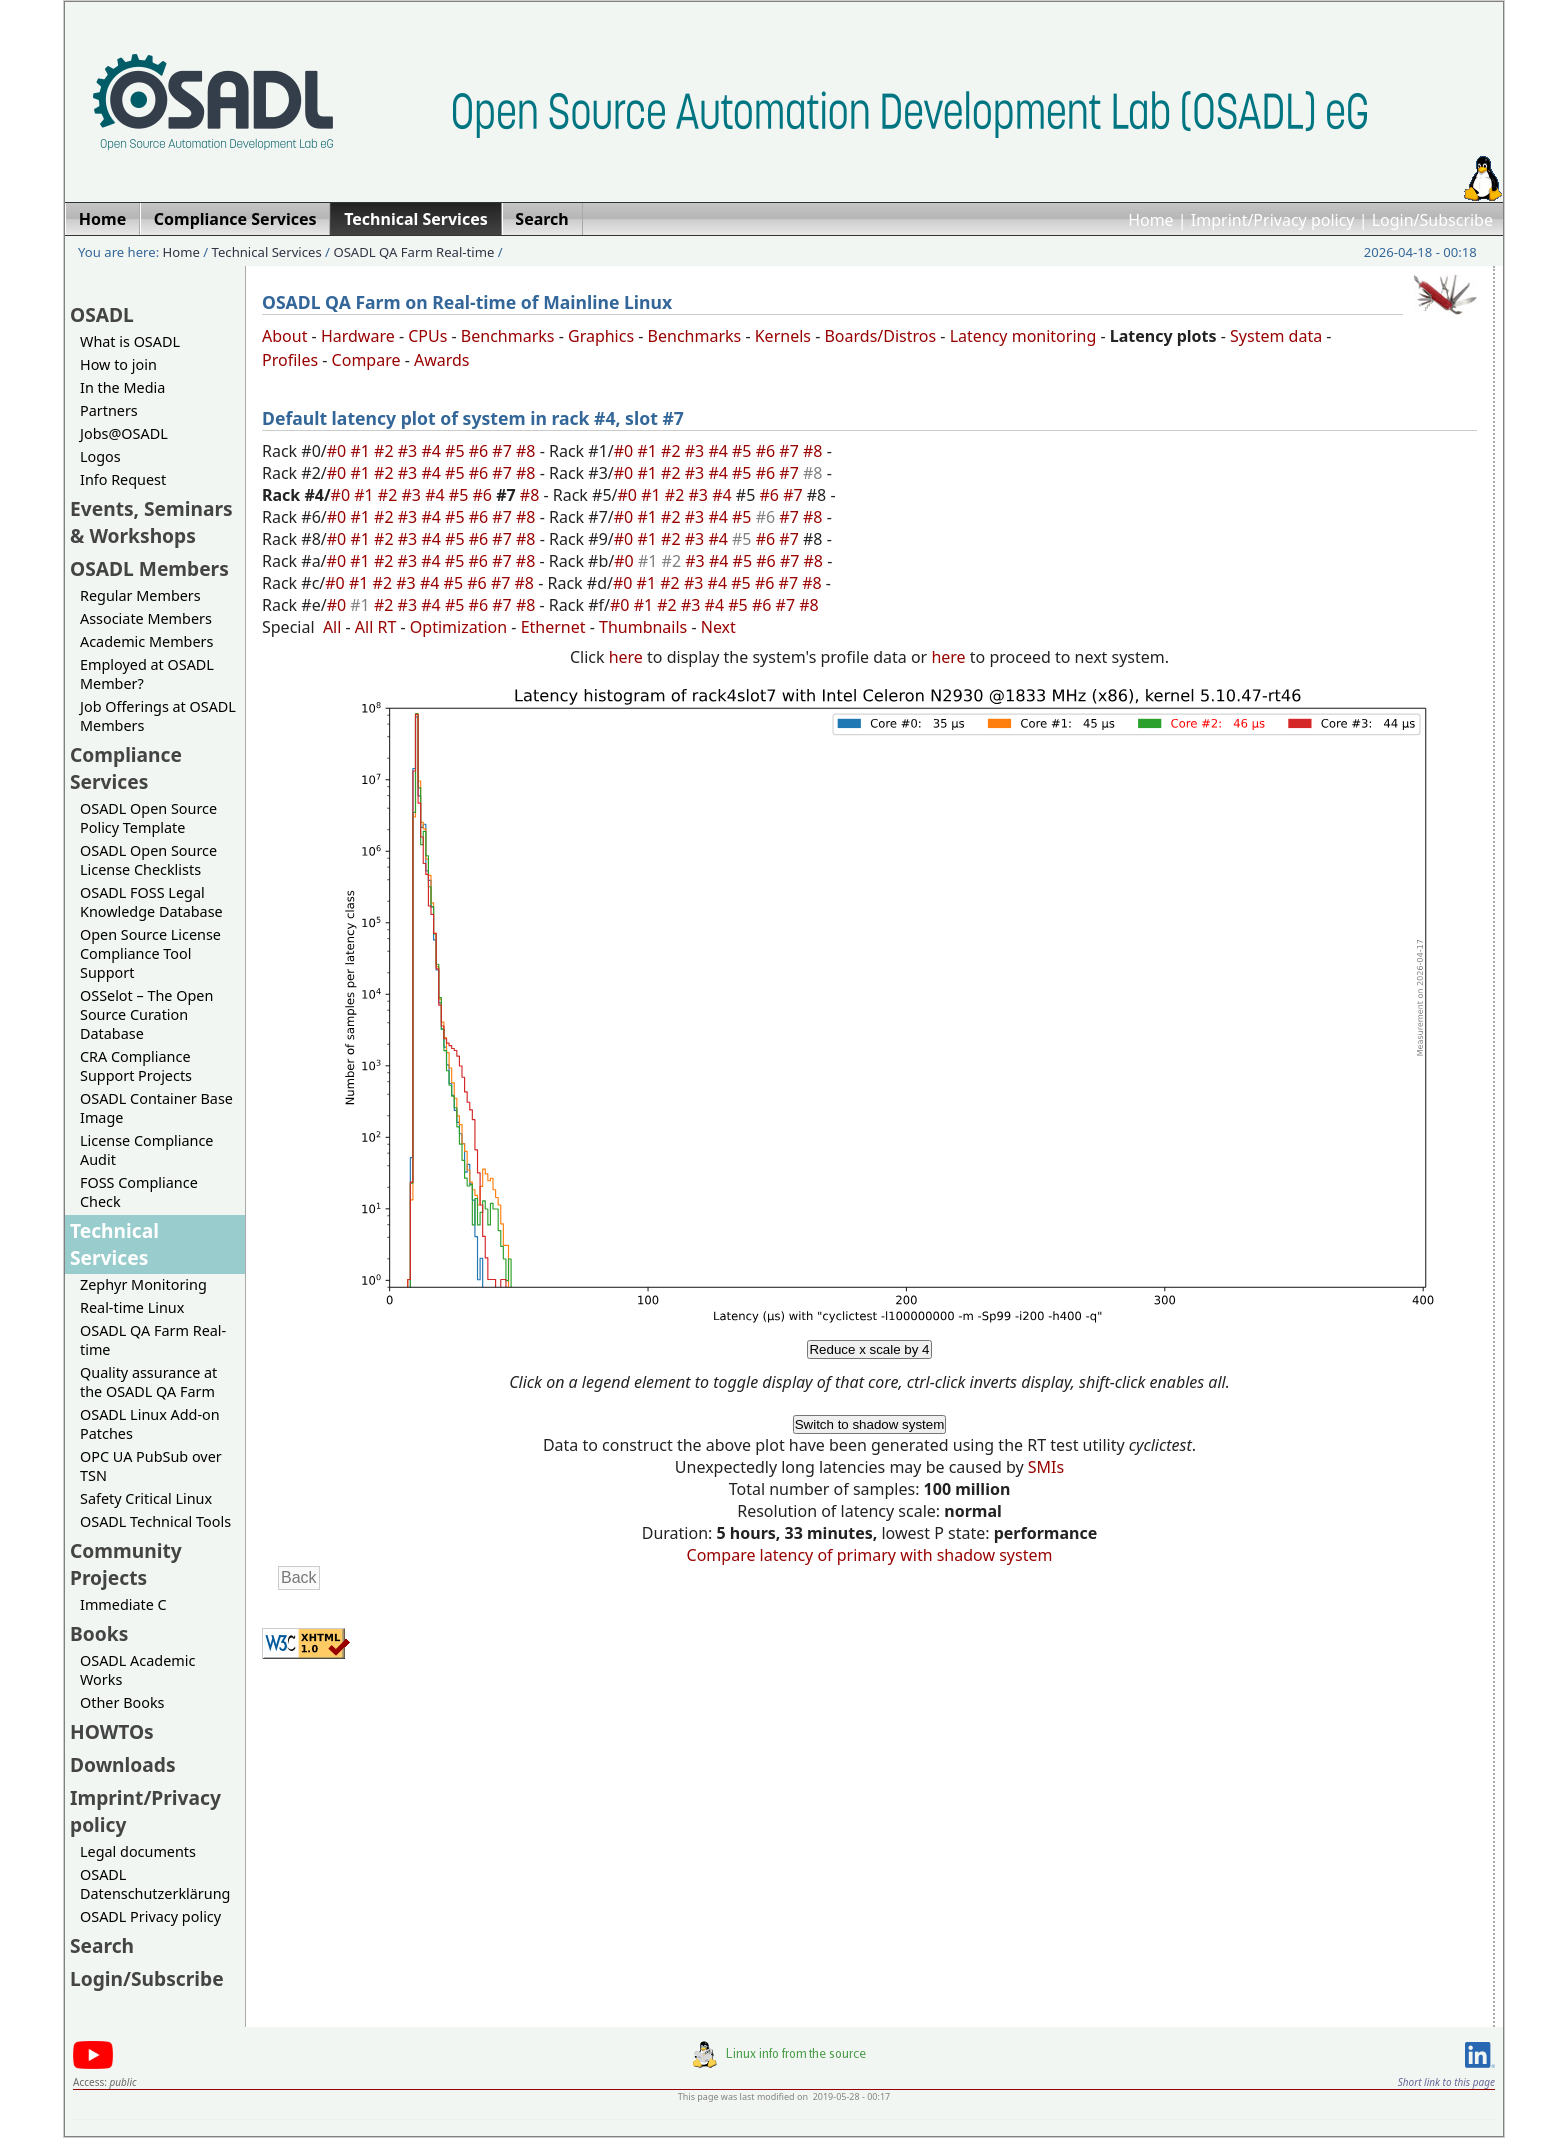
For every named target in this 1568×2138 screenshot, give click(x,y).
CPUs (427, 336)
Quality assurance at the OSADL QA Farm (148, 1382)
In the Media (122, 387)
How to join (118, 364)
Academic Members (146, 641)
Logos (100, 456)
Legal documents (138, 1851)
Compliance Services (126, 768)
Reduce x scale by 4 (869, 1349)
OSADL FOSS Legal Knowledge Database (151, 902)
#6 (481, 451)
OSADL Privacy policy (150, 1916)
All (332, 627)
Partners (109, 410)
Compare (366, 360)
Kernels (783, 336)
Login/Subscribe (1432, 220)
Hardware (358, 336)
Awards (442, 360)
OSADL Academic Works (137, 1670)
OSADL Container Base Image (156, 1108)
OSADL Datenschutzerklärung (155, 1884)
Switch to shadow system (870, 1424)
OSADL (102, 314)
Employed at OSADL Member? (147, 674)
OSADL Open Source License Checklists (148, 860)
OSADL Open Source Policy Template (148, 818)
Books (99, 1633)
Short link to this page (1446, 2082)
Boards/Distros (880, 336)
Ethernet (553, 627)
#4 (433, 451)
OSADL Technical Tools (155, 1521)
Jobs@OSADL (124, 433)
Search (102, 1945)
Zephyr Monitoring (143, 1284)
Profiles (290, 360)
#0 (339, 451)
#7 (504, 451)
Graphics (601, 336)
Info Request (123, 479)
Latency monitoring (1023, 336)
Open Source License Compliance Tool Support (150, 953)
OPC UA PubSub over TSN (151, 1466)
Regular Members (140, 595)
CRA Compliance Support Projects (136, 1066)
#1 (362, 451)
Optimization (458, 627)
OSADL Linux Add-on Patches (150, 1424)
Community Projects (126, 1564)
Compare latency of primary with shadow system (870, 1555)
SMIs (1046, 1467)
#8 (528, 451)
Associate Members (146, 618)
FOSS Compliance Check (139, 1192)
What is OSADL (130, 341)
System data (1276, 336)
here (626, 657)
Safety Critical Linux (146, 1498)
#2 (386, 451)
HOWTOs (112, 1731)
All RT (376, 627)
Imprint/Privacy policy (1273, 220)
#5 (457, 451)
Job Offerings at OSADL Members (158, 716)
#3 (410, 451)
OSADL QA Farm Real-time (413, 252)
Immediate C (123, 1604)
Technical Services (267, 252)
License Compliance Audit (146, 1150)
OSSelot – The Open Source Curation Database (146, 1014)
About (284, 336)
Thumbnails (643, 627)
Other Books (122, 1702)
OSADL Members (149, 568)
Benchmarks (508, 336)
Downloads (123, 1764)
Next (718, 627)
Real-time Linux (132, 1307)
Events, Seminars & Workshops (151, 522)
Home (1151, 220)
